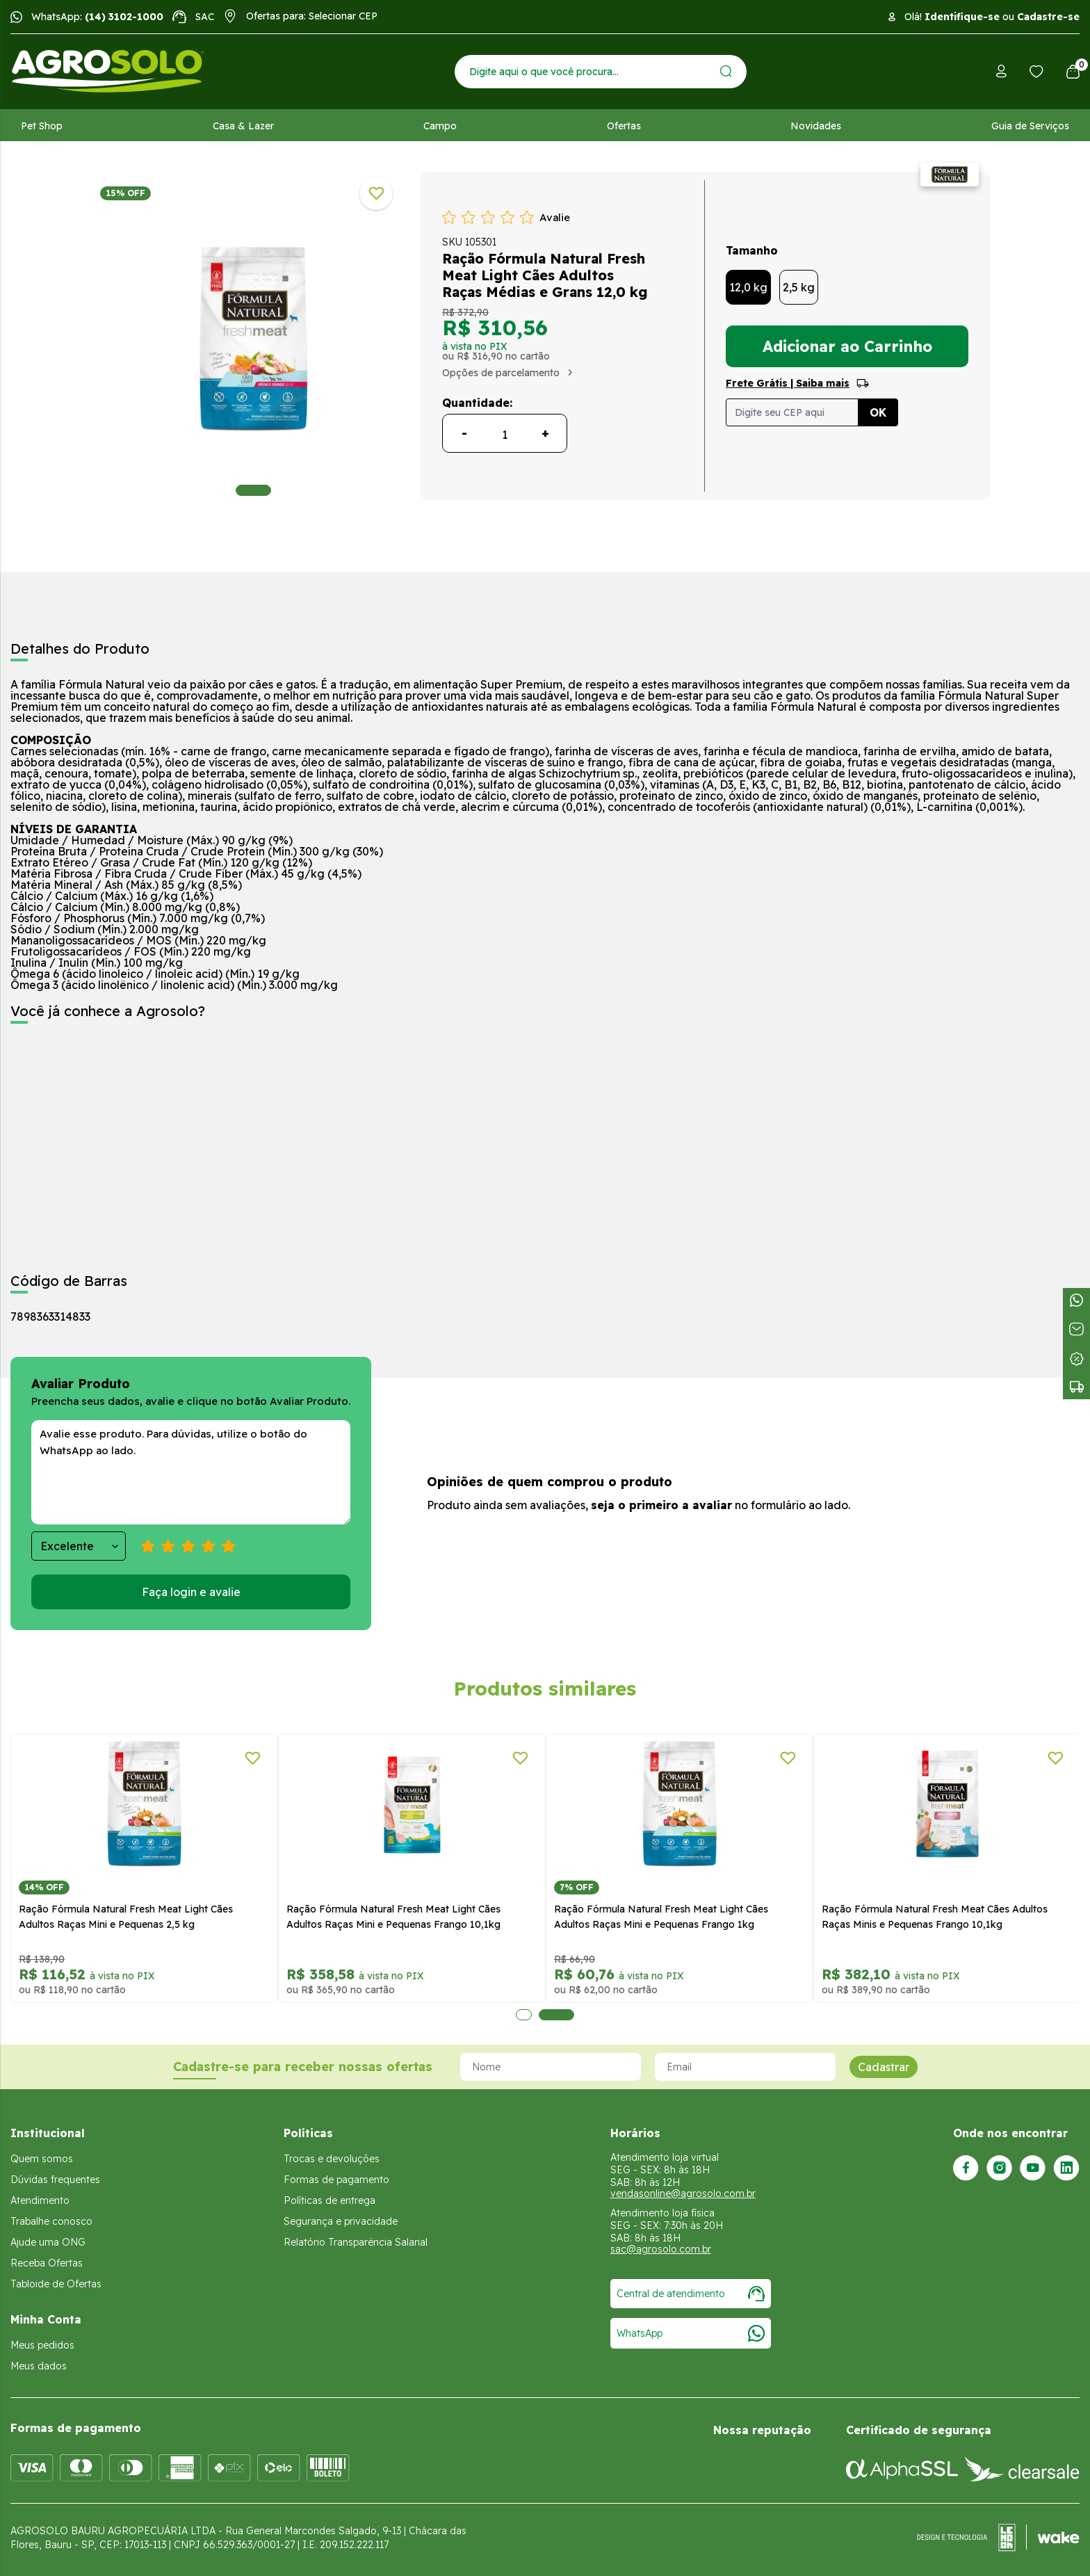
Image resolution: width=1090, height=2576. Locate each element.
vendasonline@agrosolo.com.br (683, 2193)
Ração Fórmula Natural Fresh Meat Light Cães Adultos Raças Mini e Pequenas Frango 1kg (661, 1917)
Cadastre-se (1048, 16)
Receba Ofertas (46, 2263)
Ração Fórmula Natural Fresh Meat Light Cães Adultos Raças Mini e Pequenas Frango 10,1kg (393, 1917)
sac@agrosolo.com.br (660, 2249)
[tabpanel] (253, 339)
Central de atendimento (691, 2293)
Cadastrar (883, 2067)
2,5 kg (799, 287)
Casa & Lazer (243, 126)
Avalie (554, 217)
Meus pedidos (42, 2345)
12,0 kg (748, 287)
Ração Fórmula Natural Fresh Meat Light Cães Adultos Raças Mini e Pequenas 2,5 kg (126, 1917)
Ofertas (624, 126)
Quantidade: (477, 402)
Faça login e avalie (191, 1592)
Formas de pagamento (336, 2179)
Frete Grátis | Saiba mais (787, 383)
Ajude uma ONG (48, 2242)
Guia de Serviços (1030, 126)
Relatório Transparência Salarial (356, 2242)
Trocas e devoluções (332, 2158)
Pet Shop (42, 126)
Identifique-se (962, 16)
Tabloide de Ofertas (55, 2284)
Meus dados (38, 2366)
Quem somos (41, 2158)
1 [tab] (253, 490)
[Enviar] (726, 71)
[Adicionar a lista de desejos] (376, 193)
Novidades (815, 126)
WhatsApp (691, 2333)
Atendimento (40, 2200)
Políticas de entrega (329, 2200)
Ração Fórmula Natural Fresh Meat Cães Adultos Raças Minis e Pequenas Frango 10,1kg (935, 1917)
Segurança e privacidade (341, 2221)
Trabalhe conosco (51, 2221)
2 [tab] (556, 2014)
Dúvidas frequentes (55, 2179)
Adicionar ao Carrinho (847, 346)
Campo (440, 126)
